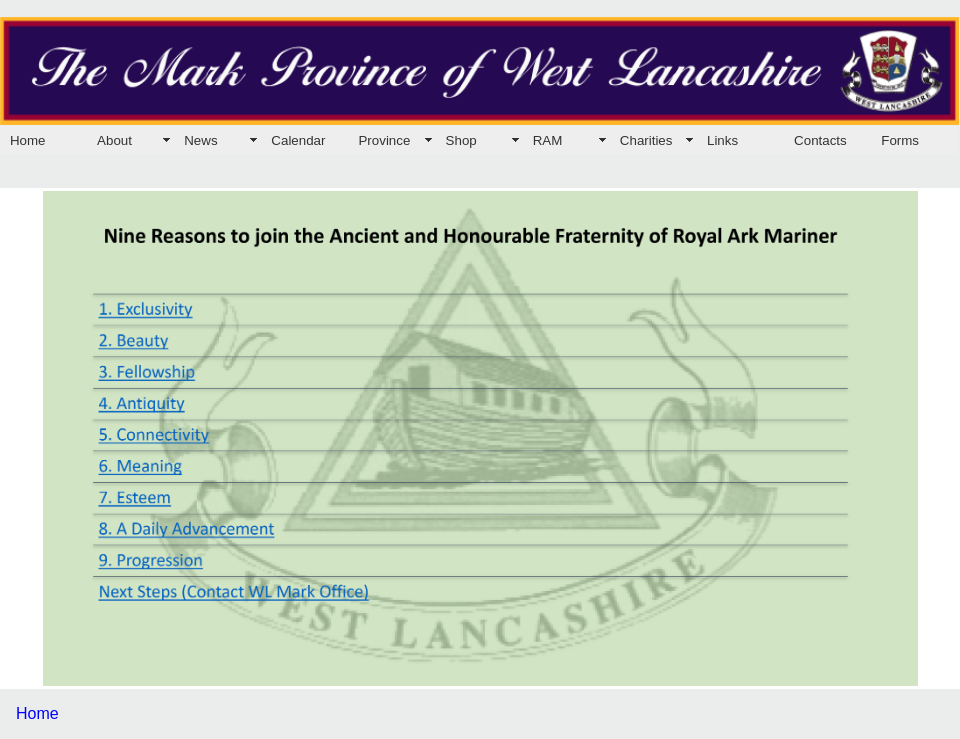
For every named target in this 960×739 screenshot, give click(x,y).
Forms (900, 140)
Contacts (820, 140)
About (114, 140)
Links (722, 140)
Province (384, 140)
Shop (461, 140)
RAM (548, 140)
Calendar (298, 140)
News (200, 140)
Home (28, 140)
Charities (646, 140)
